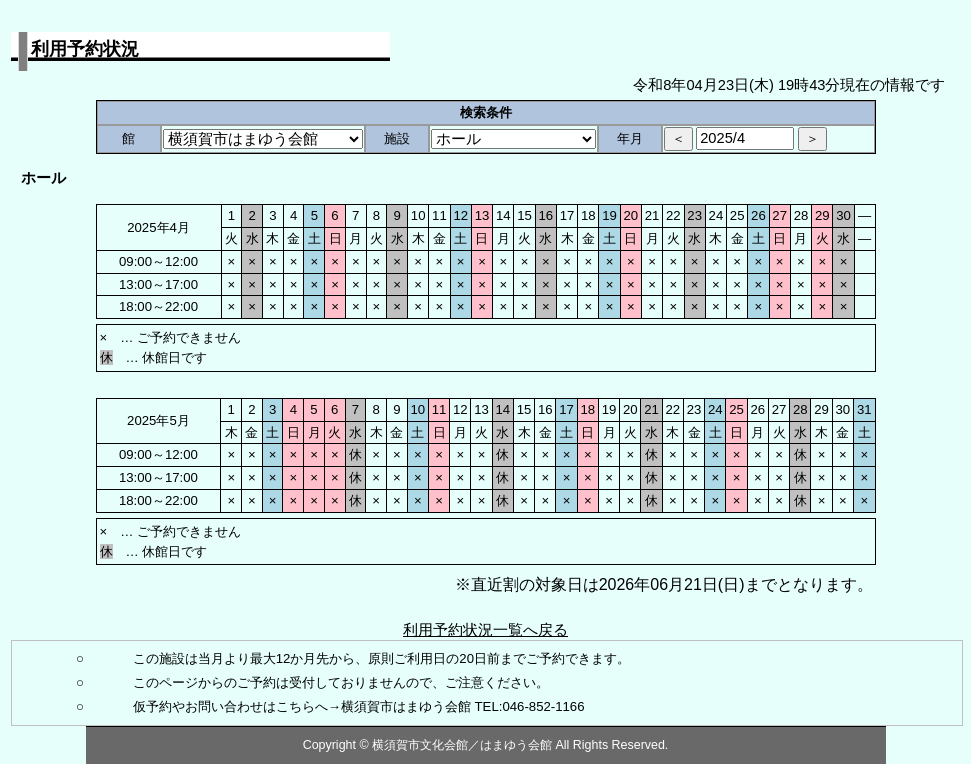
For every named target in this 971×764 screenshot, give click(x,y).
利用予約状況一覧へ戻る (485, 630)
